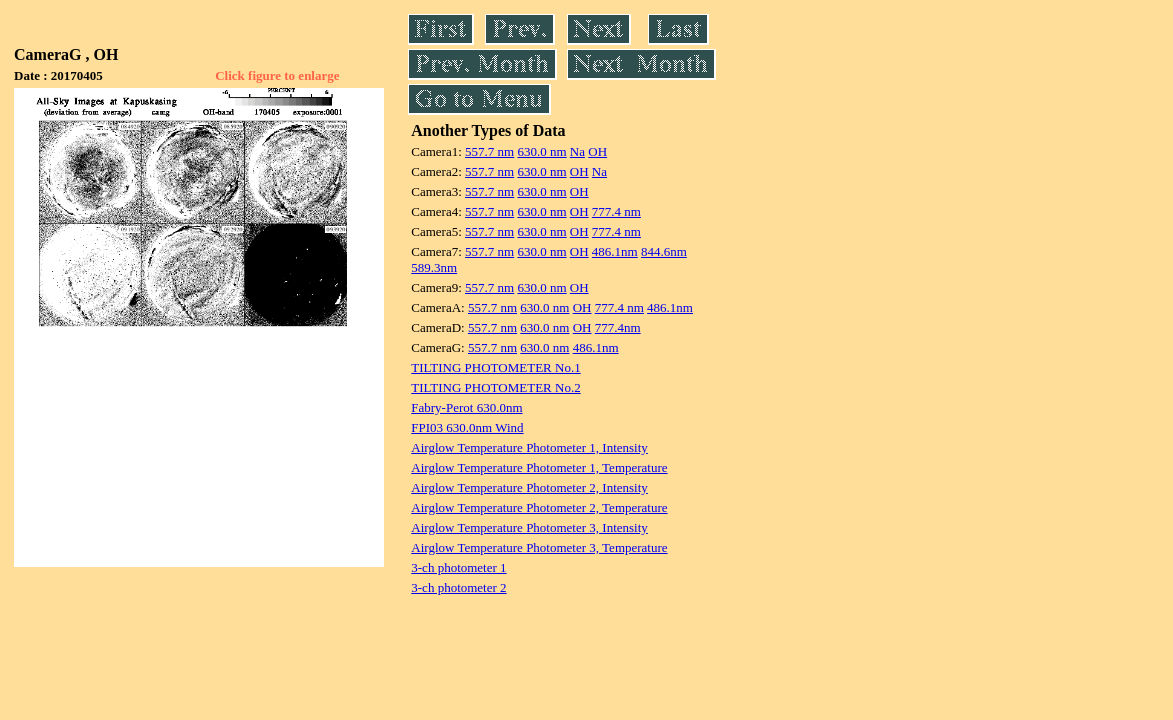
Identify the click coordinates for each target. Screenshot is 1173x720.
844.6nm (664, 251)
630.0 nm (541, 151)
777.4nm (618, 327)
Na (577, 151)
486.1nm (615, 251)
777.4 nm (616, 211)
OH (597, 151)
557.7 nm (489, 151)
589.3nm (434, 267)
